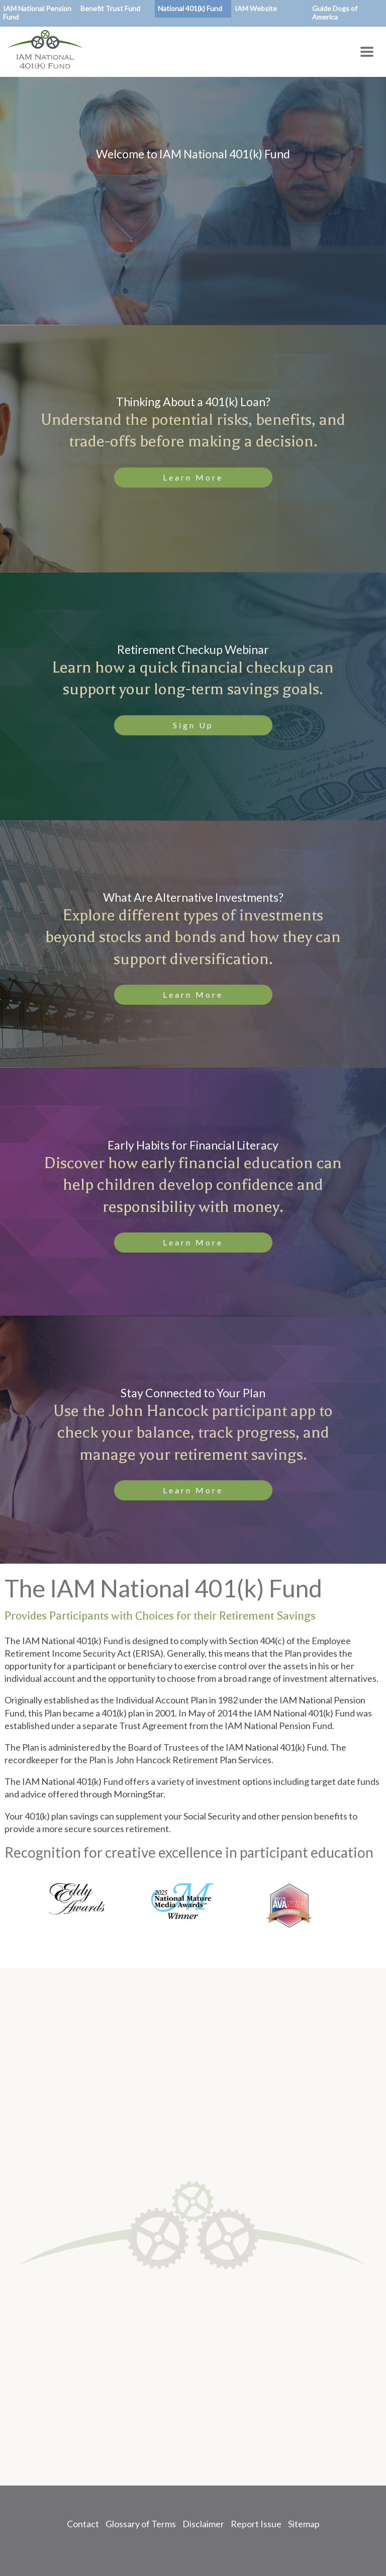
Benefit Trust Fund (110, 8)
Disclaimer (203, 2523)
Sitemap (304, 2523)
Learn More (193, 477)
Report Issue (256, 2523)
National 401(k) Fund (190, 8)
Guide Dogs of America (334, 12)
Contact (83, 2523)
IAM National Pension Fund (37, 12)
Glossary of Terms (141, 2523)
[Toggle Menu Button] (366, 53)
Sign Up (193, 725)
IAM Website (256, 8)
